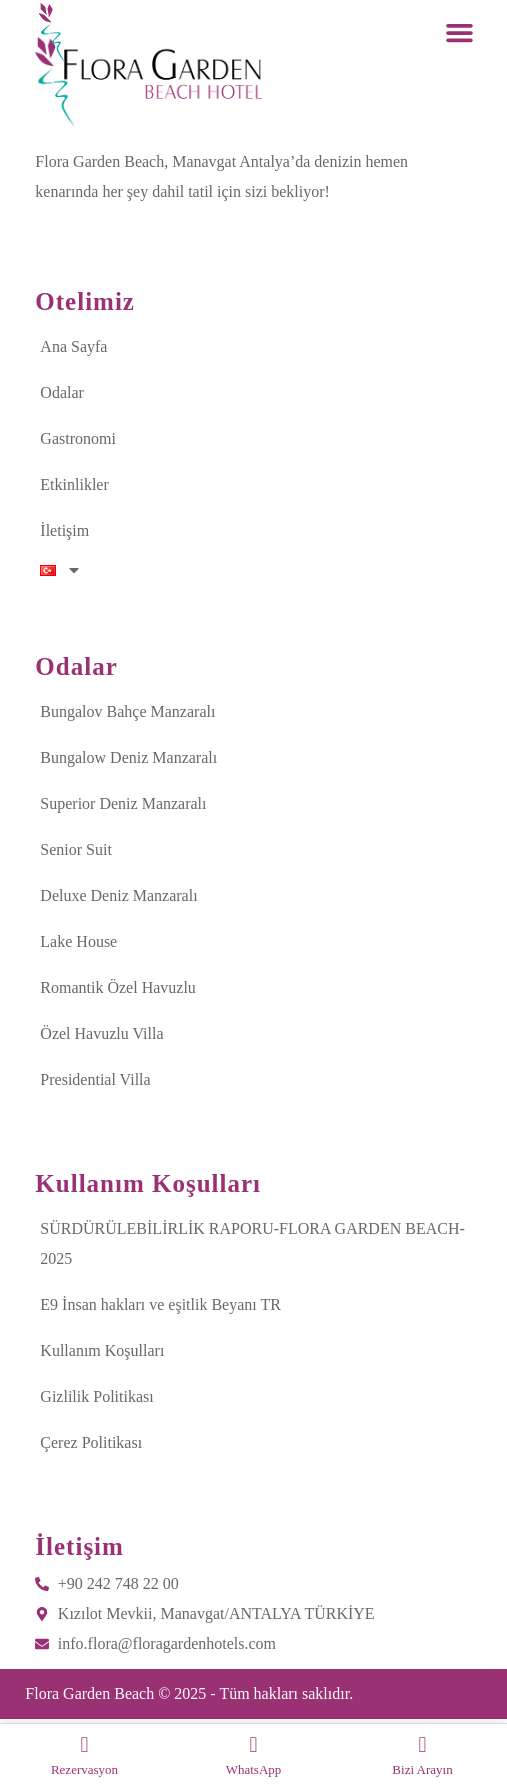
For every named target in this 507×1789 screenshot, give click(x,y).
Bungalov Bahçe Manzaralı (127, 711)
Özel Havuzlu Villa (101, 1033)
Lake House (78, 941)
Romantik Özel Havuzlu (118, 987)
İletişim (64, 530)
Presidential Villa (95, 1079)
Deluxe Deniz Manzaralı (118, 895)
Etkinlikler (74, 484)
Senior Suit (76, 849)
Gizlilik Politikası (96, 1396)
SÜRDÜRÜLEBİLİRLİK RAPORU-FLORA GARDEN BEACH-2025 (252, 1243)
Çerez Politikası (91, 1442)
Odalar (62, 392)
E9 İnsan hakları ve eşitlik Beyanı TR (160, 1304)
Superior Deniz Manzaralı (123, 803)
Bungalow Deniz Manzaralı (128, 757)
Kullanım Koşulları (102, 1350)
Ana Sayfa (73, 346)
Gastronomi (78, 438)
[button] (460, 33)
